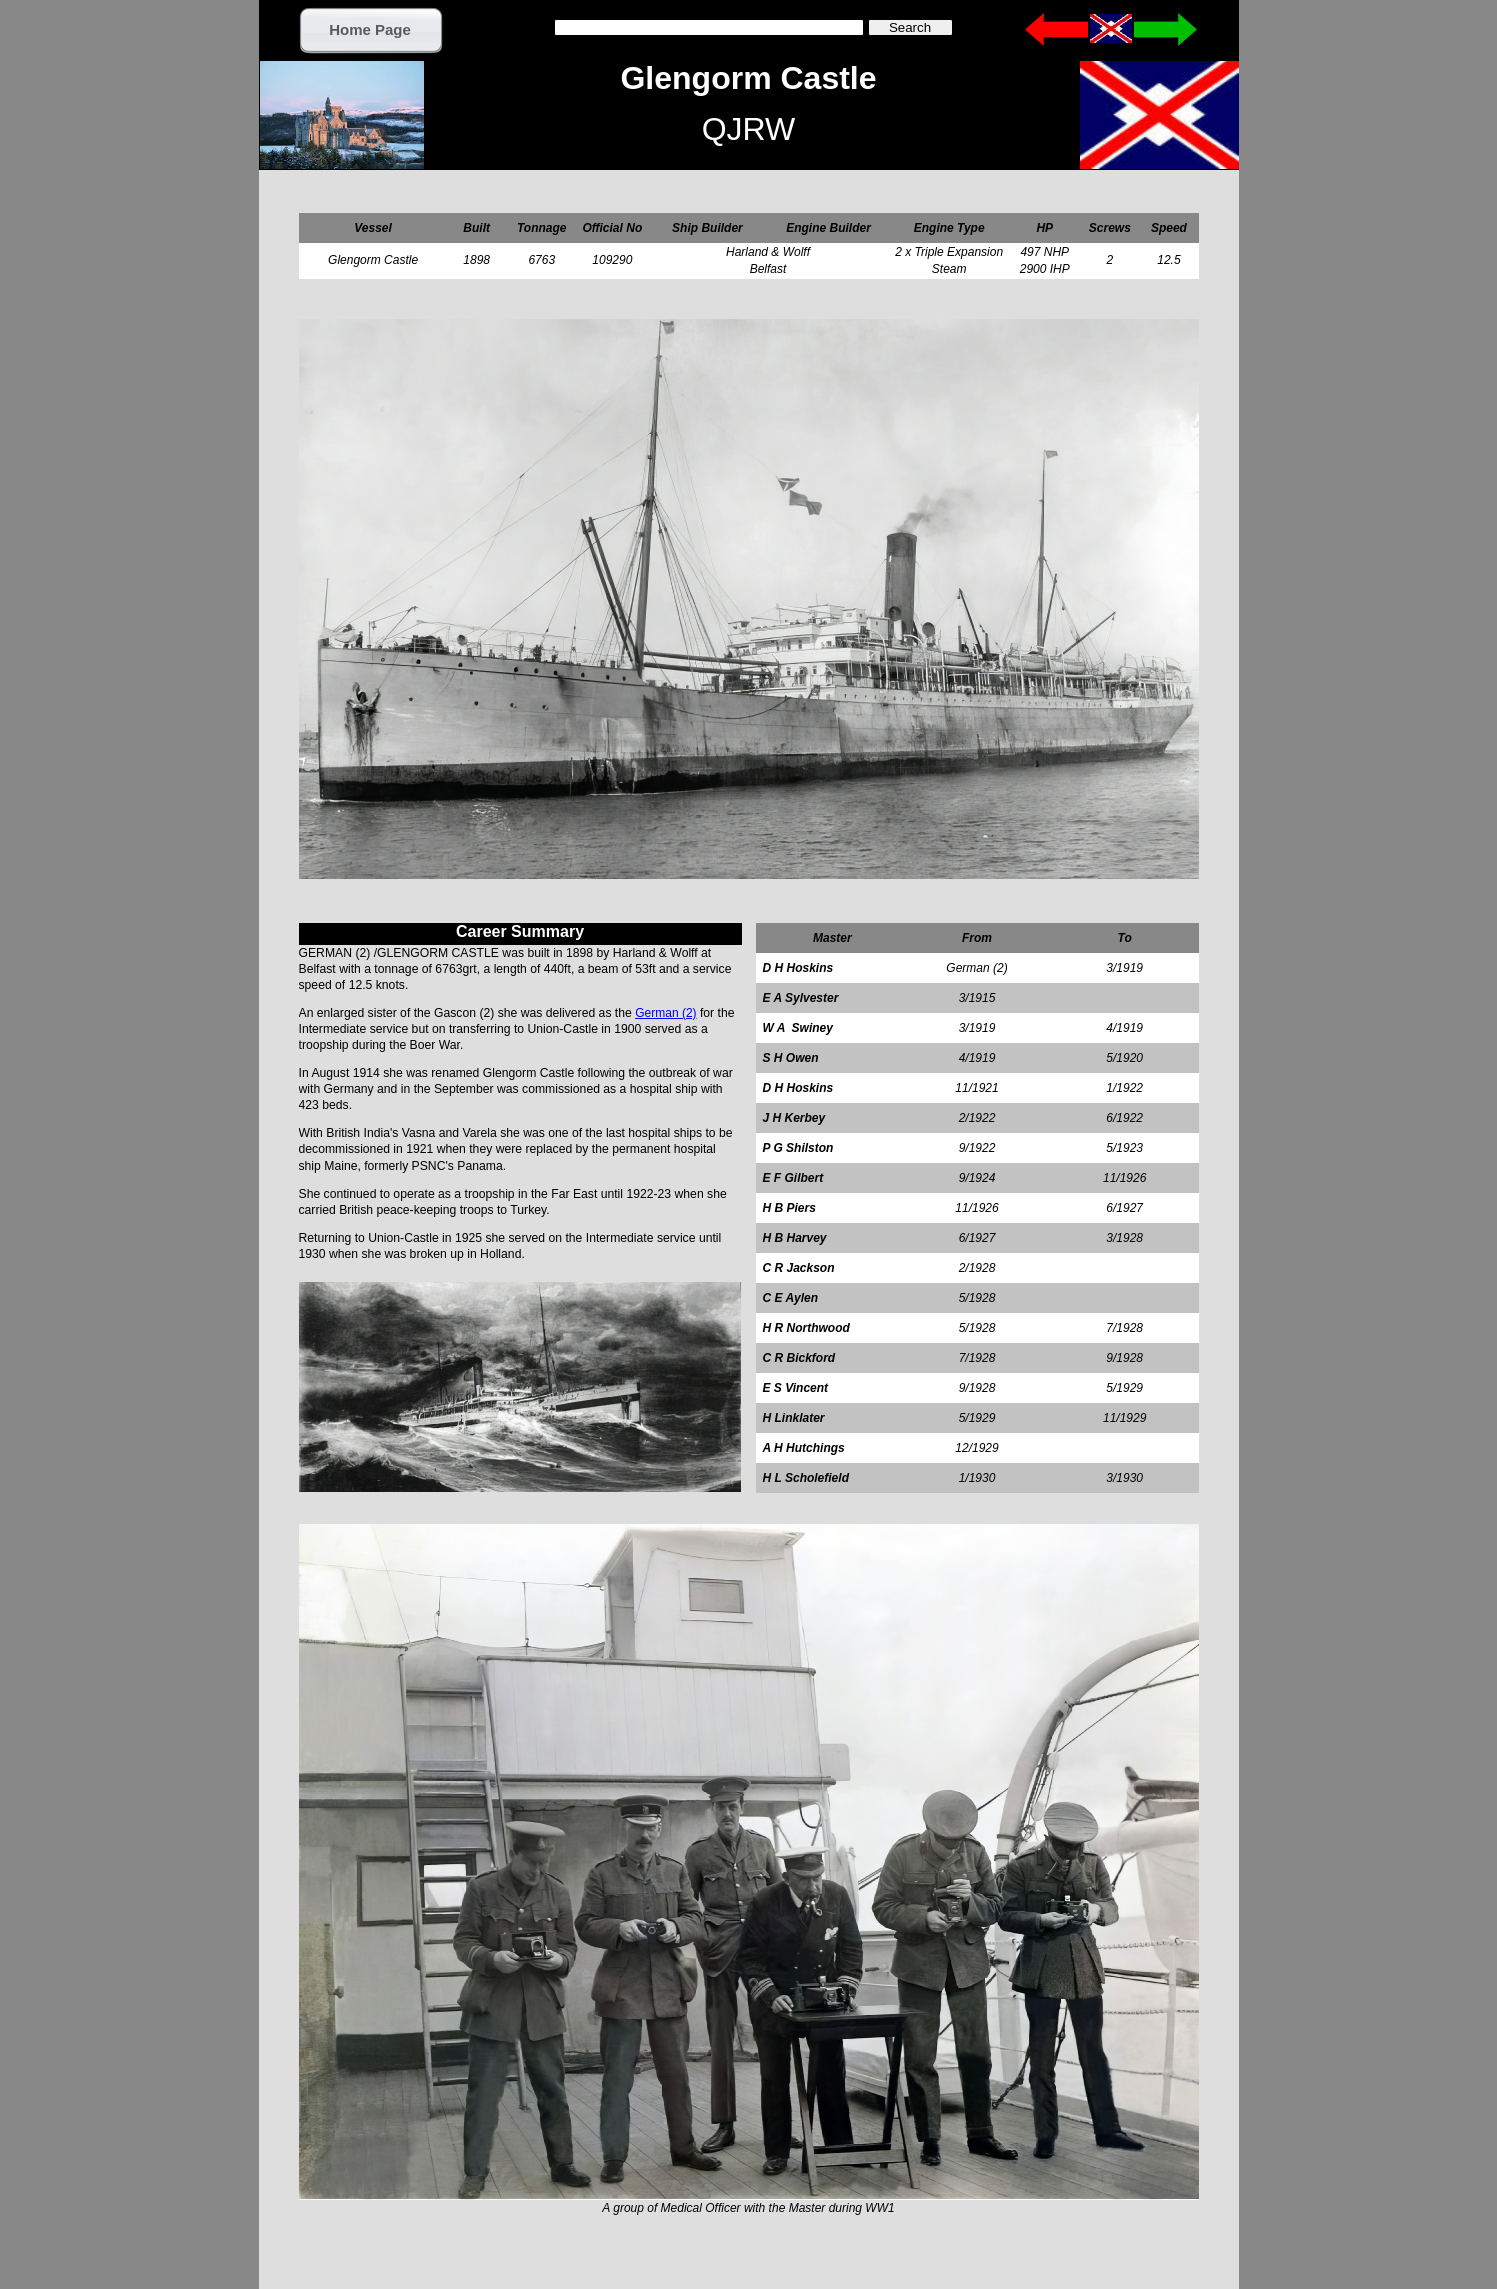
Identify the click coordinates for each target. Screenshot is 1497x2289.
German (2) (665, 1013)
